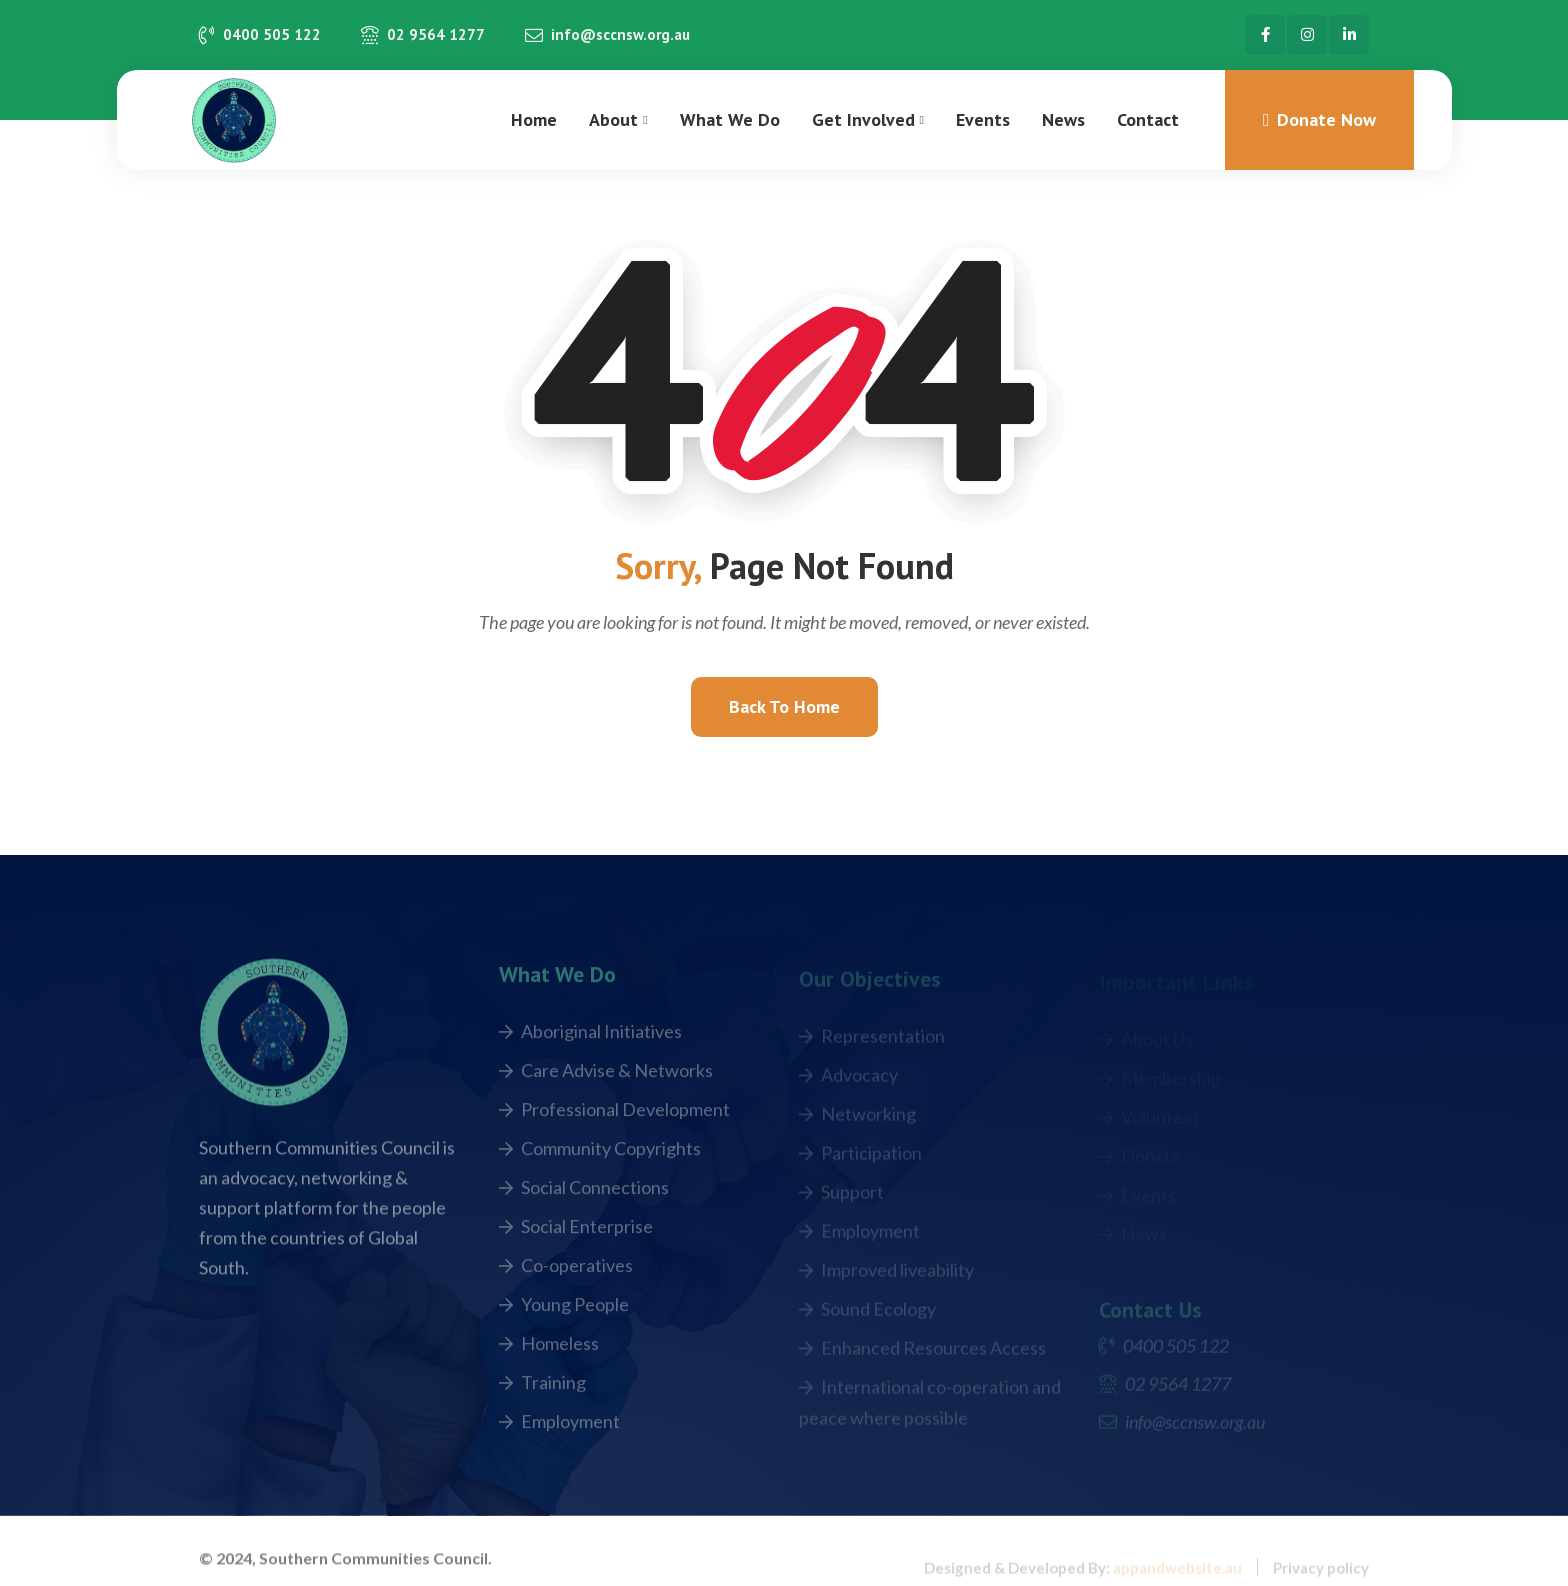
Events (983, 119)
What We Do (730, 119)
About (613, 119)
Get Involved (863, 119)
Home (534, 119)
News (1063, 119)
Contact (1148, 119)
